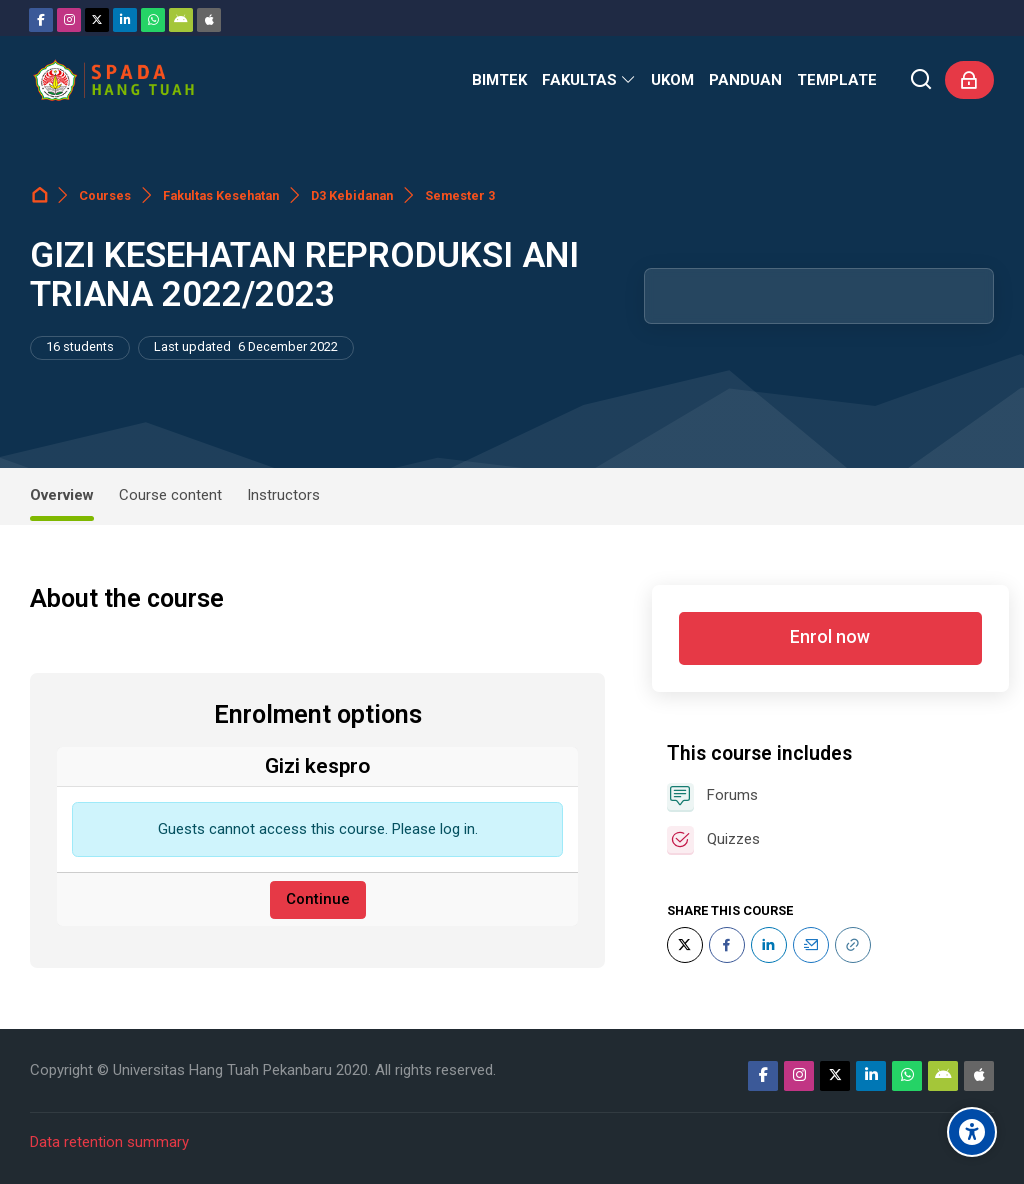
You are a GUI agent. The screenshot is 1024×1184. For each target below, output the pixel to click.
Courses (105, 195)
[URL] (853, 945)
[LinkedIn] (769, 945)
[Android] (181, 20)
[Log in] (969, 80)
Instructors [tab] (283, 495)
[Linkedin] (125, 20)
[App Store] (209, 20)
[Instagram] (69, 20)
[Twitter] (97, 20)
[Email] (811, 945)
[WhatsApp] (153, 20)
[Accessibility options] (972, 1132)
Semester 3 (460, 195)
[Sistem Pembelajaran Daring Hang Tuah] (113, 80)
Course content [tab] (170, 495)
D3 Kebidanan (352, 195)
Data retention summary (109, 1142)
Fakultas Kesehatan (221, 195)
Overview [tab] (62, 495)
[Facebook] (41, 20)
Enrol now (830, 637)
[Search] (921, 80)
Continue (318, 899)
